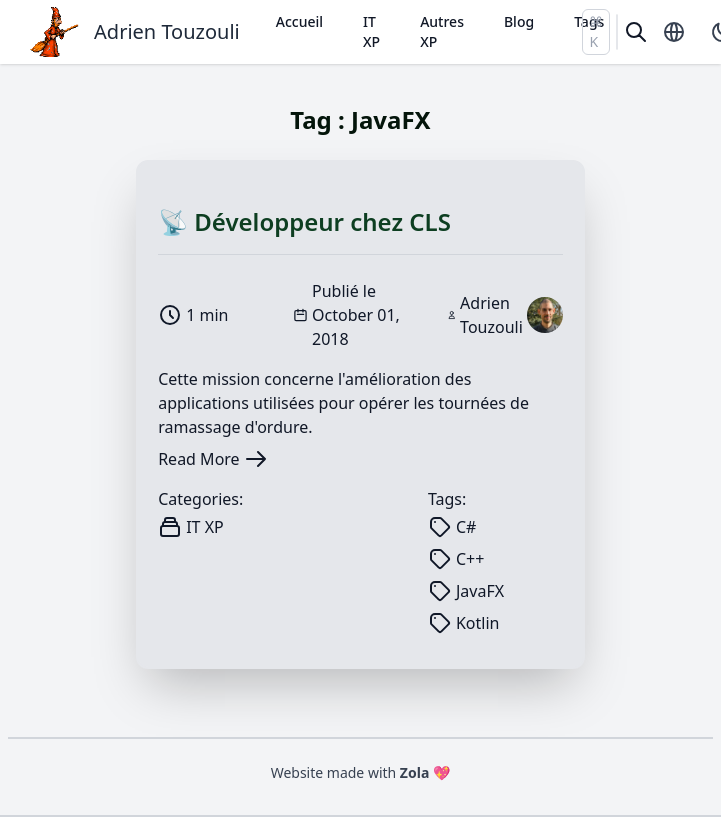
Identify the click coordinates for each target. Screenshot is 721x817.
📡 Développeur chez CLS (304, 221)
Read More (212, 459)
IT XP (371, 31)
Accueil (299, 21)
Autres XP (442, 31)
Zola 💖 (425, 772)
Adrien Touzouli (167, 31)
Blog (519, 21)
